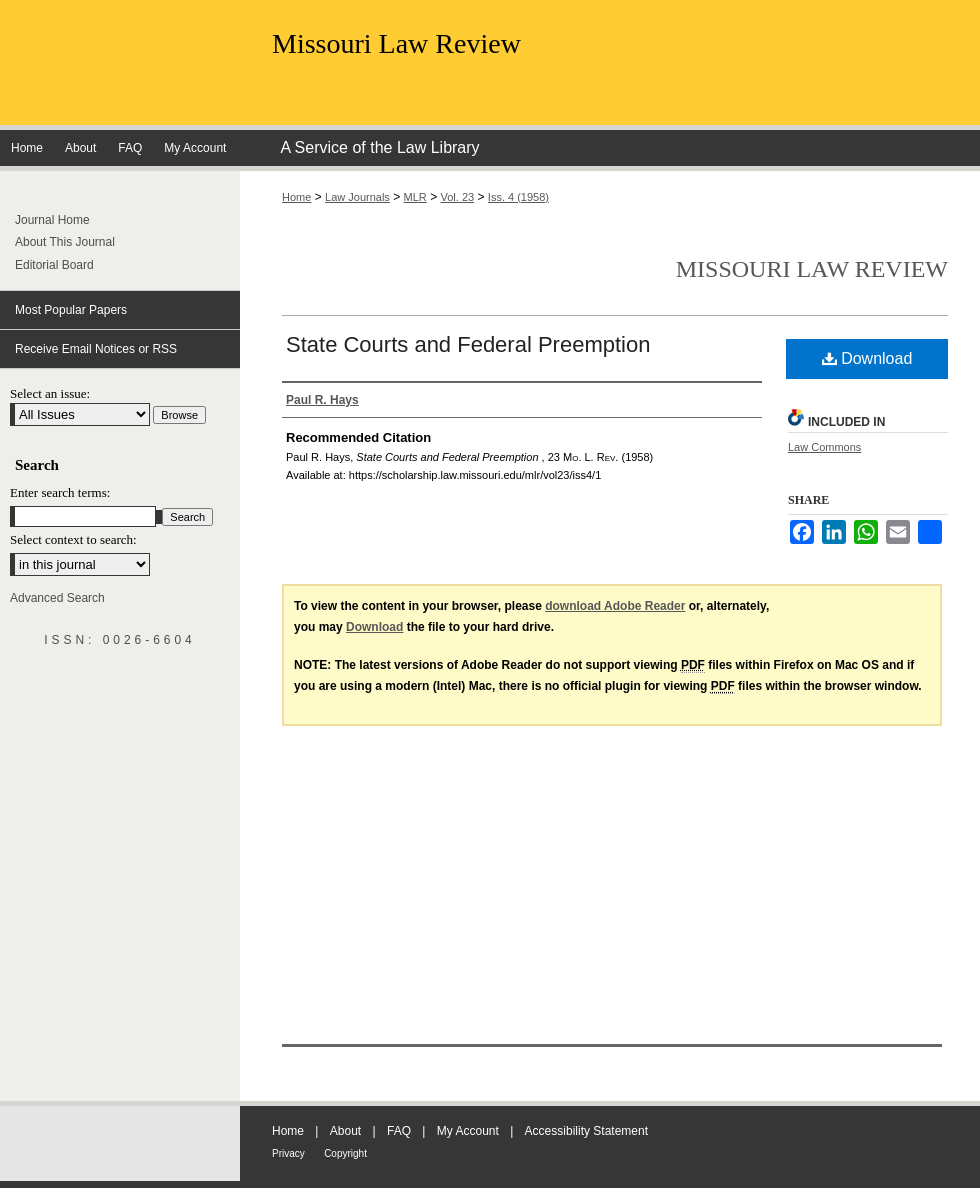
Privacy (288, 1153)
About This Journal (65, 242)
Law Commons (824, 447)
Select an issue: (50, 393)
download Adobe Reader (615, 606)
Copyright (345, 1153)
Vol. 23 (458, 197)
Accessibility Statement (586, 1131)
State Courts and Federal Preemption (468, 344)
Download (867, 358)
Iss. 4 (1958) (518, 197)
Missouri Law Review (396, 43)
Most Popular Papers (71, 310)
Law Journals (357, 197)
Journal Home (52, 220)
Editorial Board (54, 265)
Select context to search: (73, 539)
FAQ (399, 1131)
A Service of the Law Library (379, 147)
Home (296, 197)
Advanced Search (57, 598)
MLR (415, 197)
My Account (468, 1131)
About (345, 1131)
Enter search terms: (60, 492)
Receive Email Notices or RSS (96, 349)
